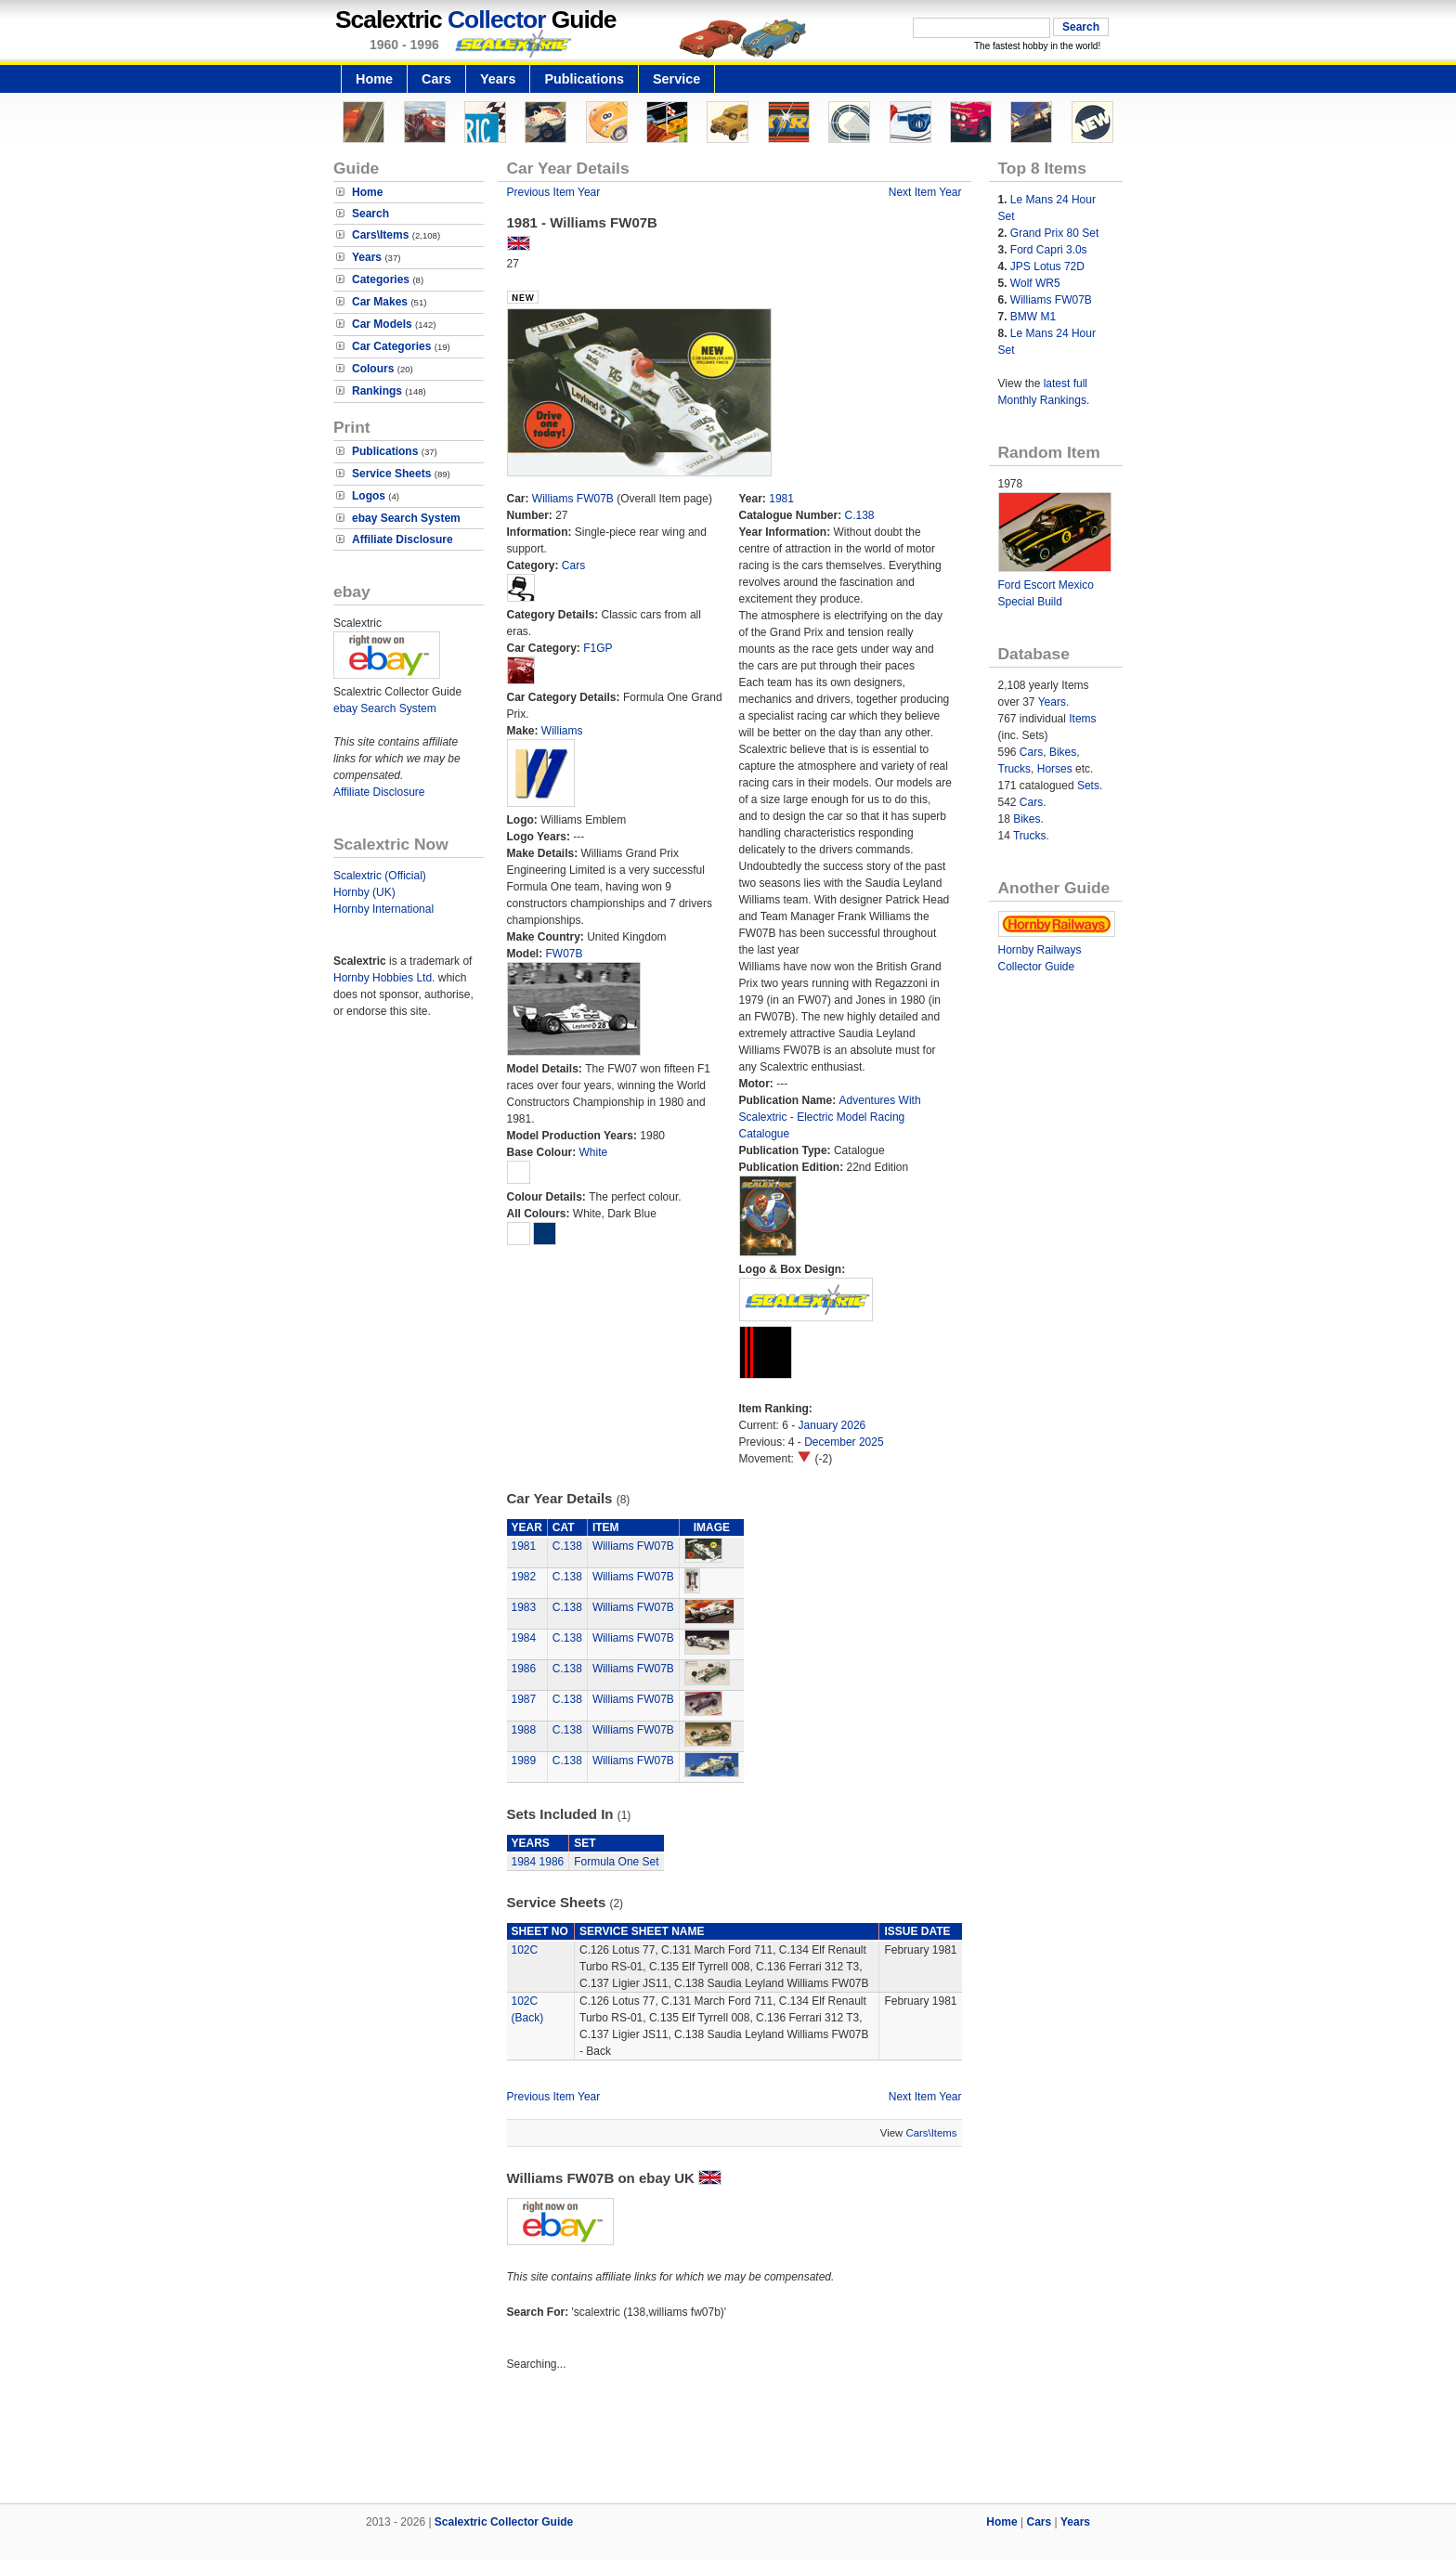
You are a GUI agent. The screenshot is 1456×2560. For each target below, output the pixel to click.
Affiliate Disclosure (402, 539)
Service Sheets (391, 473)
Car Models (382, 324)
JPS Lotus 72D (1047, 266)
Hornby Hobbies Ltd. (384, 977)
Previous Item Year (554, 192)
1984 (524, 1637)
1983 (524, 1607)
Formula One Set (616, 1861)
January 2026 (832, 1425)
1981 (781, 498)
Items (1082, 718)
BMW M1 (1033, 316)
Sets (1088, 785)
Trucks (1015, 768)
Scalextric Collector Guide (504, 2521)
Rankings (377, 390)
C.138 (860, 515)
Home (374, 78)
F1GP (597, 648)
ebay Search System (406, 518)
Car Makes (380, 301)
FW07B (564, 953)
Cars (436, 78)
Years (497, 78)
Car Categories (391, 346)
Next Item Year (925, 192)
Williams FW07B (573, 498)
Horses (1054, 768)
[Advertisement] (728, 2440)
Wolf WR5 (1035, 283)
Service (676, 78)
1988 (524, 1729)
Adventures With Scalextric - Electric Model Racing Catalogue (830, 1117)
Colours (373, 368)
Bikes (1062, 752)
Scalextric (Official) (379, 875)
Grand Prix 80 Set (1054, 233)
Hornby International (383, 909)
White (593, 1152)
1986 (524, 1668)
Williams (562, 730)
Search (370, 213)
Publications (584, 78)
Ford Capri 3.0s (1048, 249)
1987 (524, 1699)
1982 (524, 1576)
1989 (524, 1760)
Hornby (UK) (364, 892)
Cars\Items (380, 234)
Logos (368, 495)
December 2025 (843, 1442)
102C (525, 1949)
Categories (381, 279)
